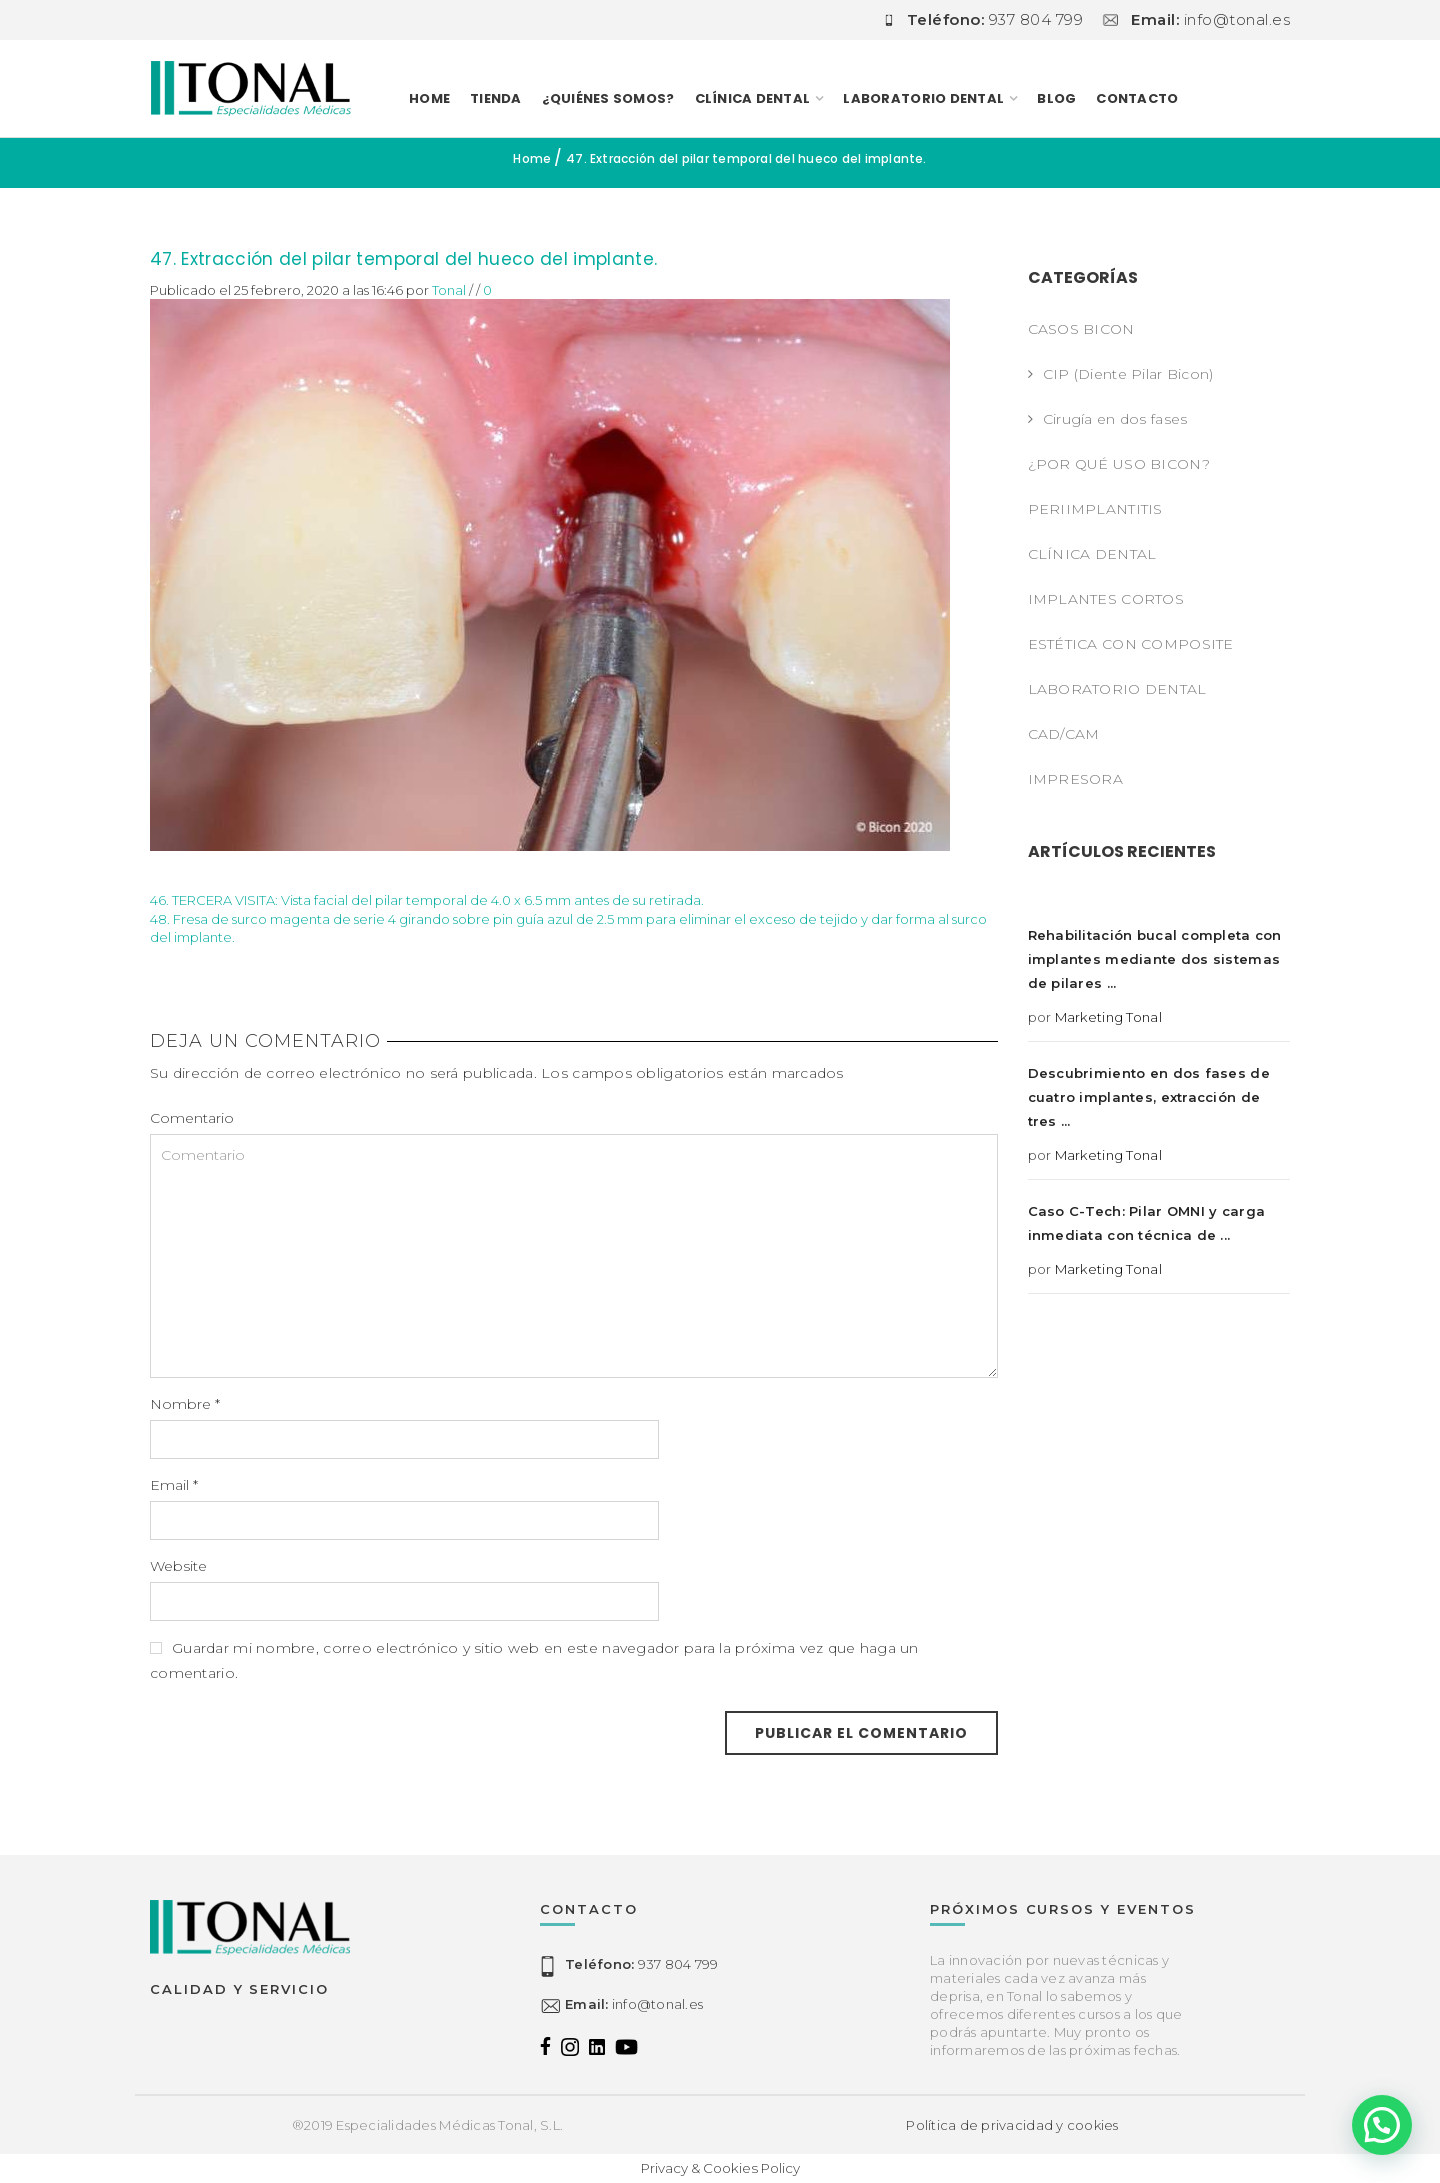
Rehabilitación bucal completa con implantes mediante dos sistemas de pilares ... (1155, 959)
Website (178, 1566)
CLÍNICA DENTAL (753, 98)
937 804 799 (641, 1964)
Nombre (185, 1404)
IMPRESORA (1076, 779)
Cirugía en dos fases (1115, 419)
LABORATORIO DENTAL (923, 98)
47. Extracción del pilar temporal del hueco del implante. (403, 259)
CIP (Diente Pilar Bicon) (1128, 374)
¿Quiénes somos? (608, 98)
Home (429, 98)
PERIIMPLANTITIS (1095, 509)
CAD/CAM (1064, 734)
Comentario (192, 1118)
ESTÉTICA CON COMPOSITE (1131, 644)
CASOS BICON (1081, 329)
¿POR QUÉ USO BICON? (1119, 464)
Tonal (449, 290)
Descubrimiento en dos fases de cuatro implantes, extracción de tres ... (1149, 1097)
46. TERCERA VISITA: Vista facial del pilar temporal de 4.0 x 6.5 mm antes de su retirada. (427, 900)
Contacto (1137, 98)
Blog (1056, 98)
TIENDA (496, 98)
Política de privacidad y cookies (1012, 2125)
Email (174, 1485)
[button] (1382, 2125)
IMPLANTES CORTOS (1106, 599)
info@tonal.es (634, 2004)
